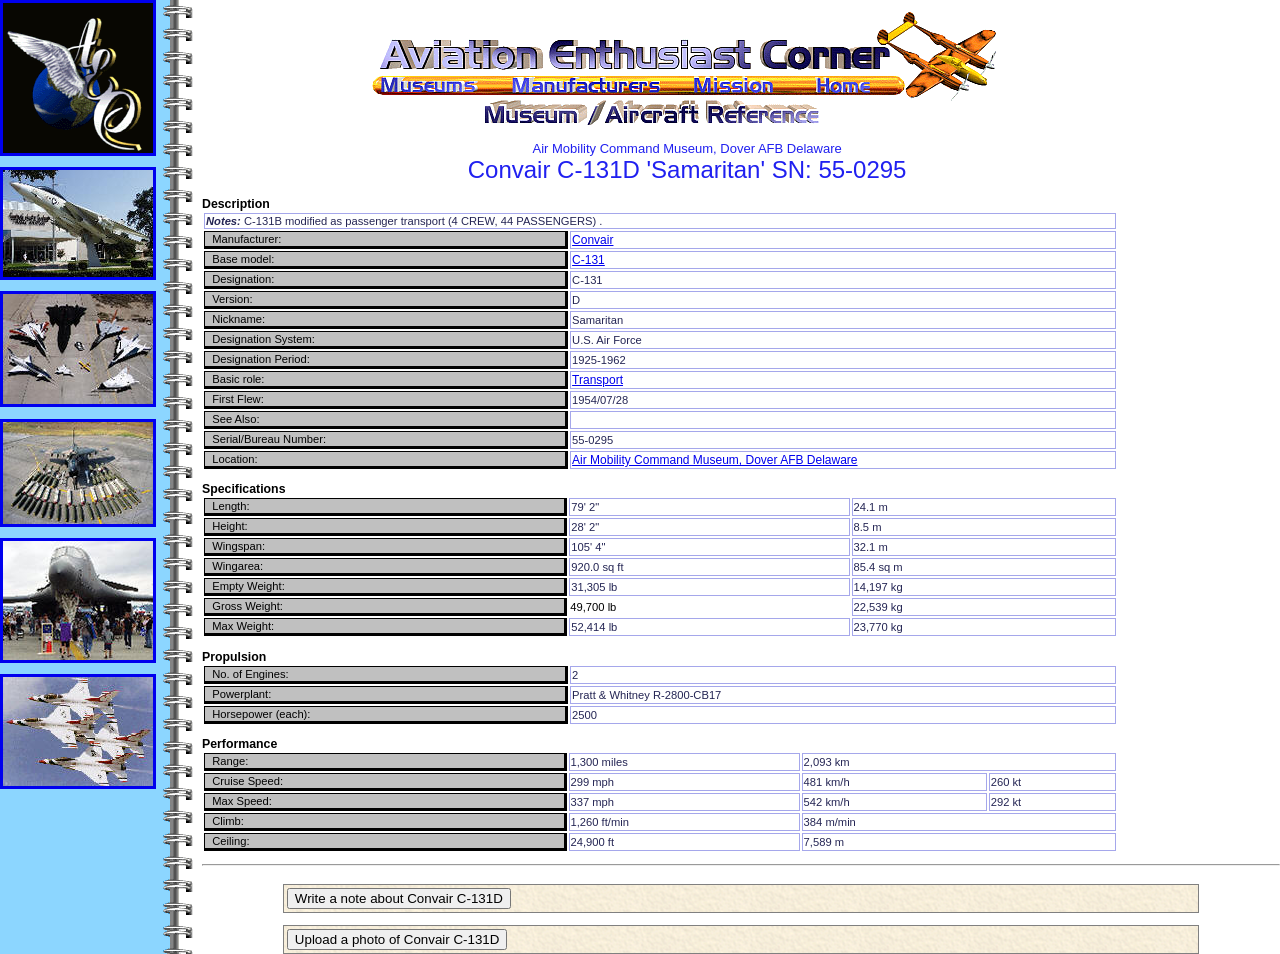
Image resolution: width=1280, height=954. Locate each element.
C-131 (588, 260)
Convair (592, 240)
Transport (597, 380)
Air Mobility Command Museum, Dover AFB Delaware (714, 460)
